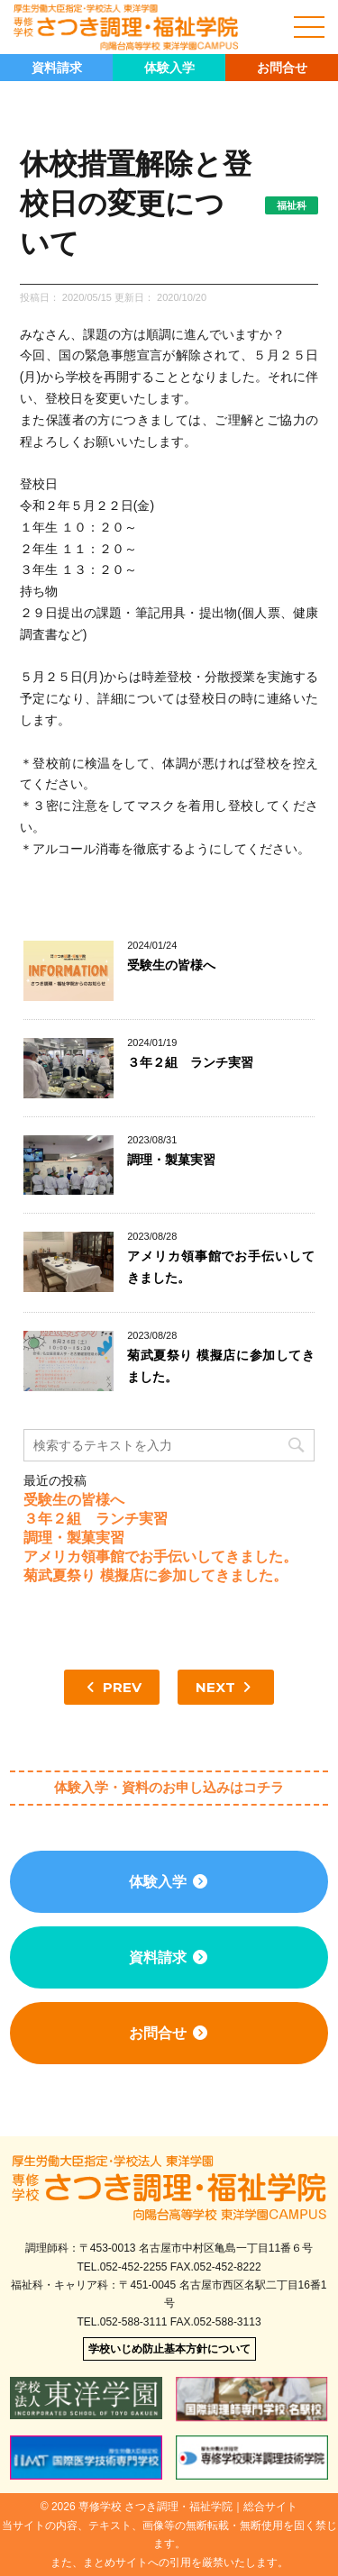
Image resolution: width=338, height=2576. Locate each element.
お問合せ (282, 67)
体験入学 (169, 67)
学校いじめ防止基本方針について (169, 2349)
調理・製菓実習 (171, 1159)
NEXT (226, 1687)
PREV (112, 1687)
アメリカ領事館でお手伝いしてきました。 (160, 1556)
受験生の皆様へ (171, 965)
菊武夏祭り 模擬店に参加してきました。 (155, 1575)
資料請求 (57, 67)
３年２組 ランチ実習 (190, 1062)
